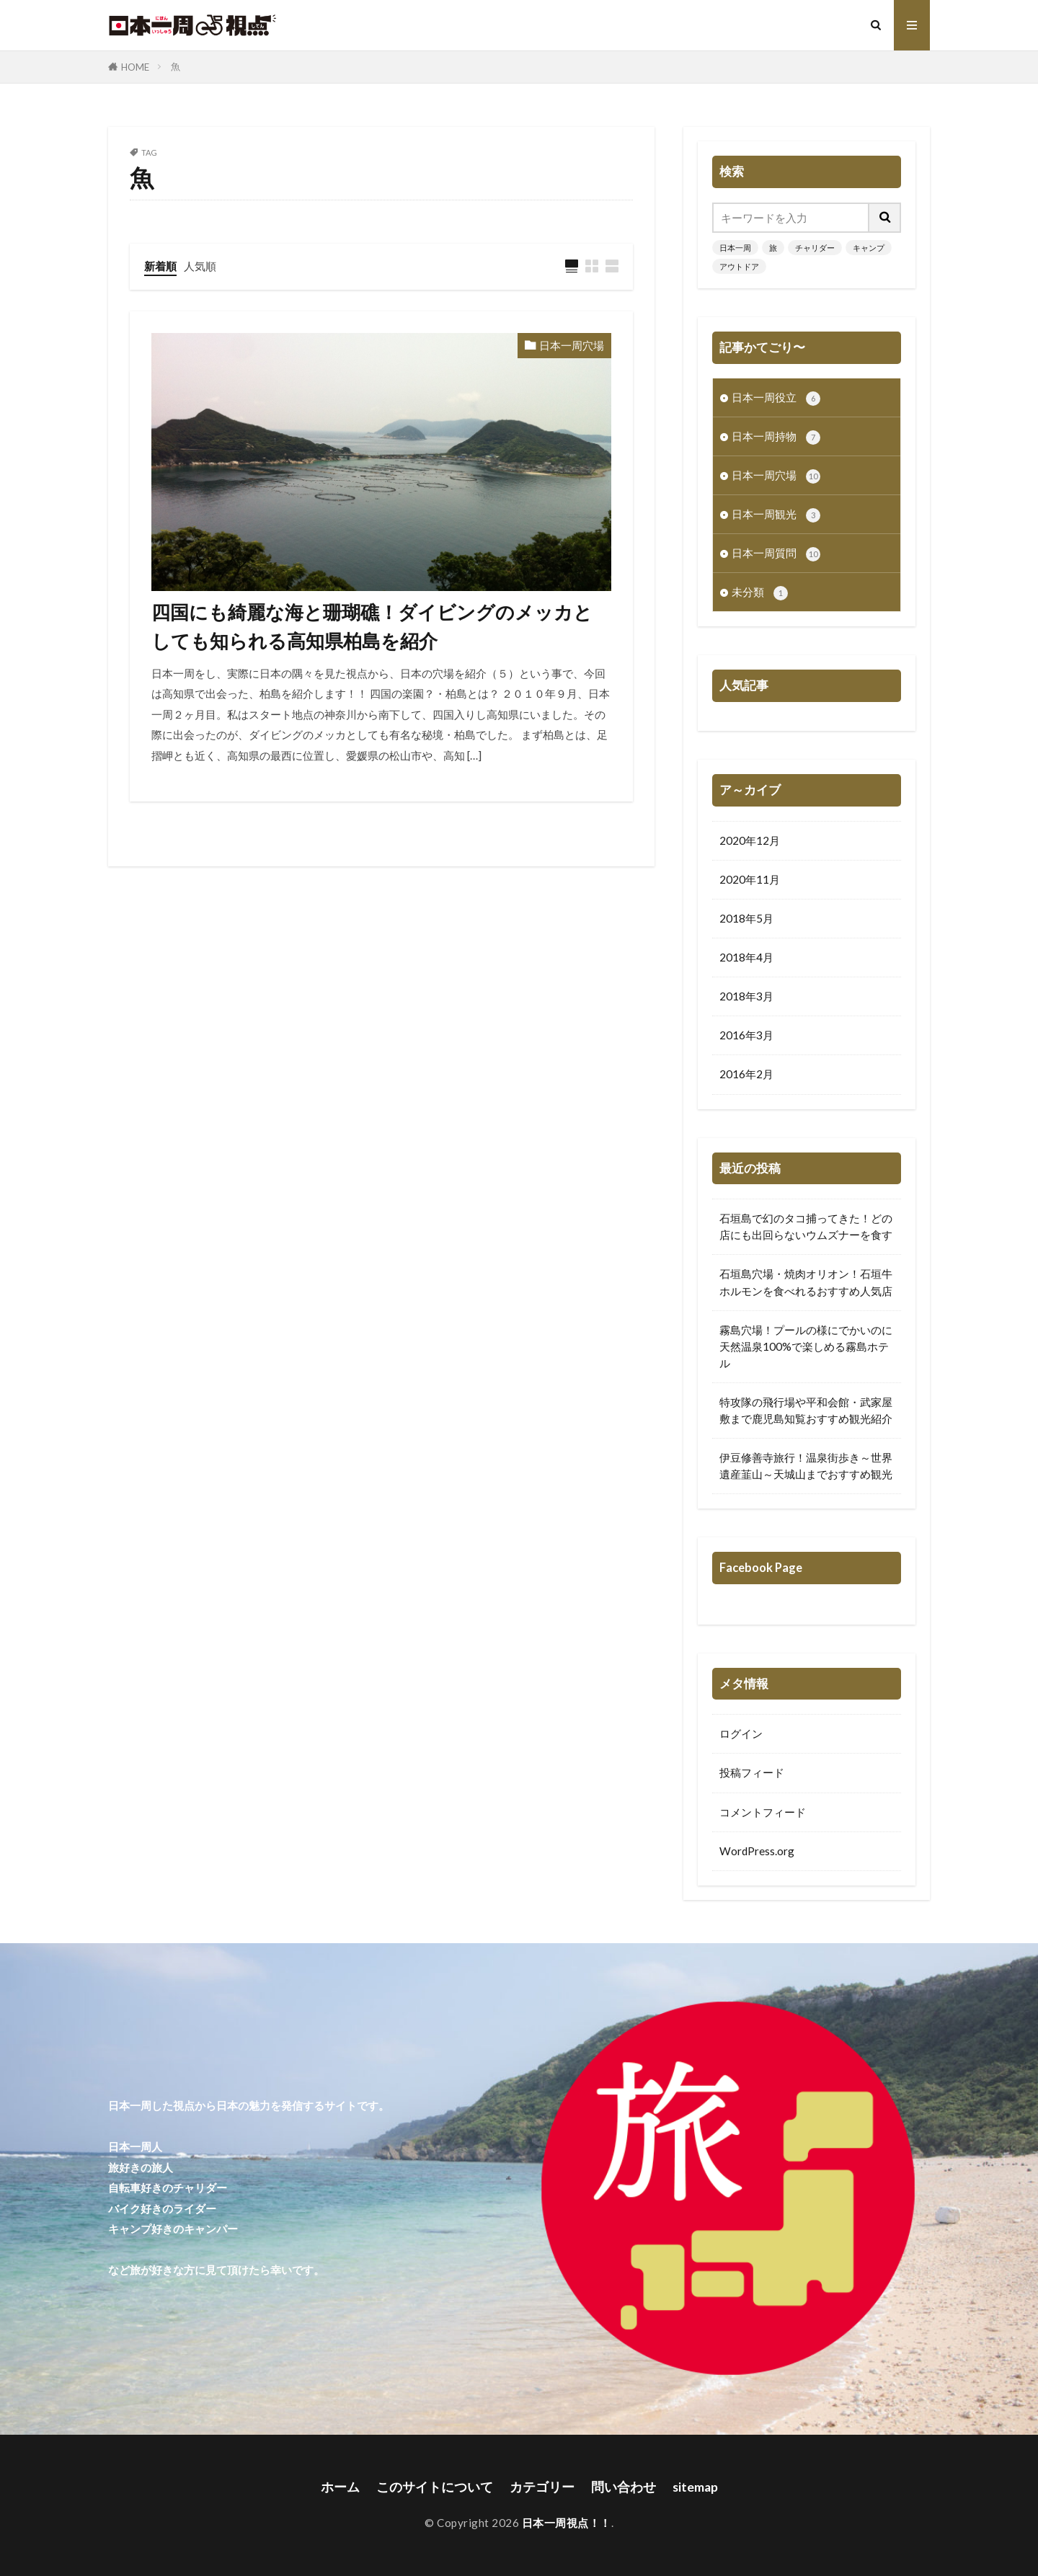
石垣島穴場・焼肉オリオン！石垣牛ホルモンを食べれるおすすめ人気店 (805, 1282)
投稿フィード (751, 1772)
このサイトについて (434, 2487)
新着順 (160, 265)
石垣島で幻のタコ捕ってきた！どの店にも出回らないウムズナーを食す (805, 1226)
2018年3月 (746, 996)
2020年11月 (749, 879)
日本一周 (735, 247)
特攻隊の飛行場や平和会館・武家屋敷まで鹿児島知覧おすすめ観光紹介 (805, 1410)
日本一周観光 (776, 515)
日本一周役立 (776, 398)
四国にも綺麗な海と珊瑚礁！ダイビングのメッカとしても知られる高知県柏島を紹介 (372, 626)
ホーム (340, 2487)
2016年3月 (746, 1035)
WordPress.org (756, 1850)
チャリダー (815, 247)
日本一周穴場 (571, 345)
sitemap (695, 2487)
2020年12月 (749, 840)
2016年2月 (746, 1073)
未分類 (760, 592)
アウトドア (739, 266)
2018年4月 (746, 957)
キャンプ (868, 247)
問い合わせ (623, 2487)
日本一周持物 (776, 437)
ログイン (741, 1733)
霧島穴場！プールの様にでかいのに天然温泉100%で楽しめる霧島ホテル (805, 1346)
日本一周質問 (776, 553)
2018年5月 (746, 918)
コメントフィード (762, 1812)
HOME (135, 67)
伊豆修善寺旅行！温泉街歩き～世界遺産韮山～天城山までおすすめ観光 (805, 1465)
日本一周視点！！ (566, 2522)
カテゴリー (542, 2487)
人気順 (200, 265)
